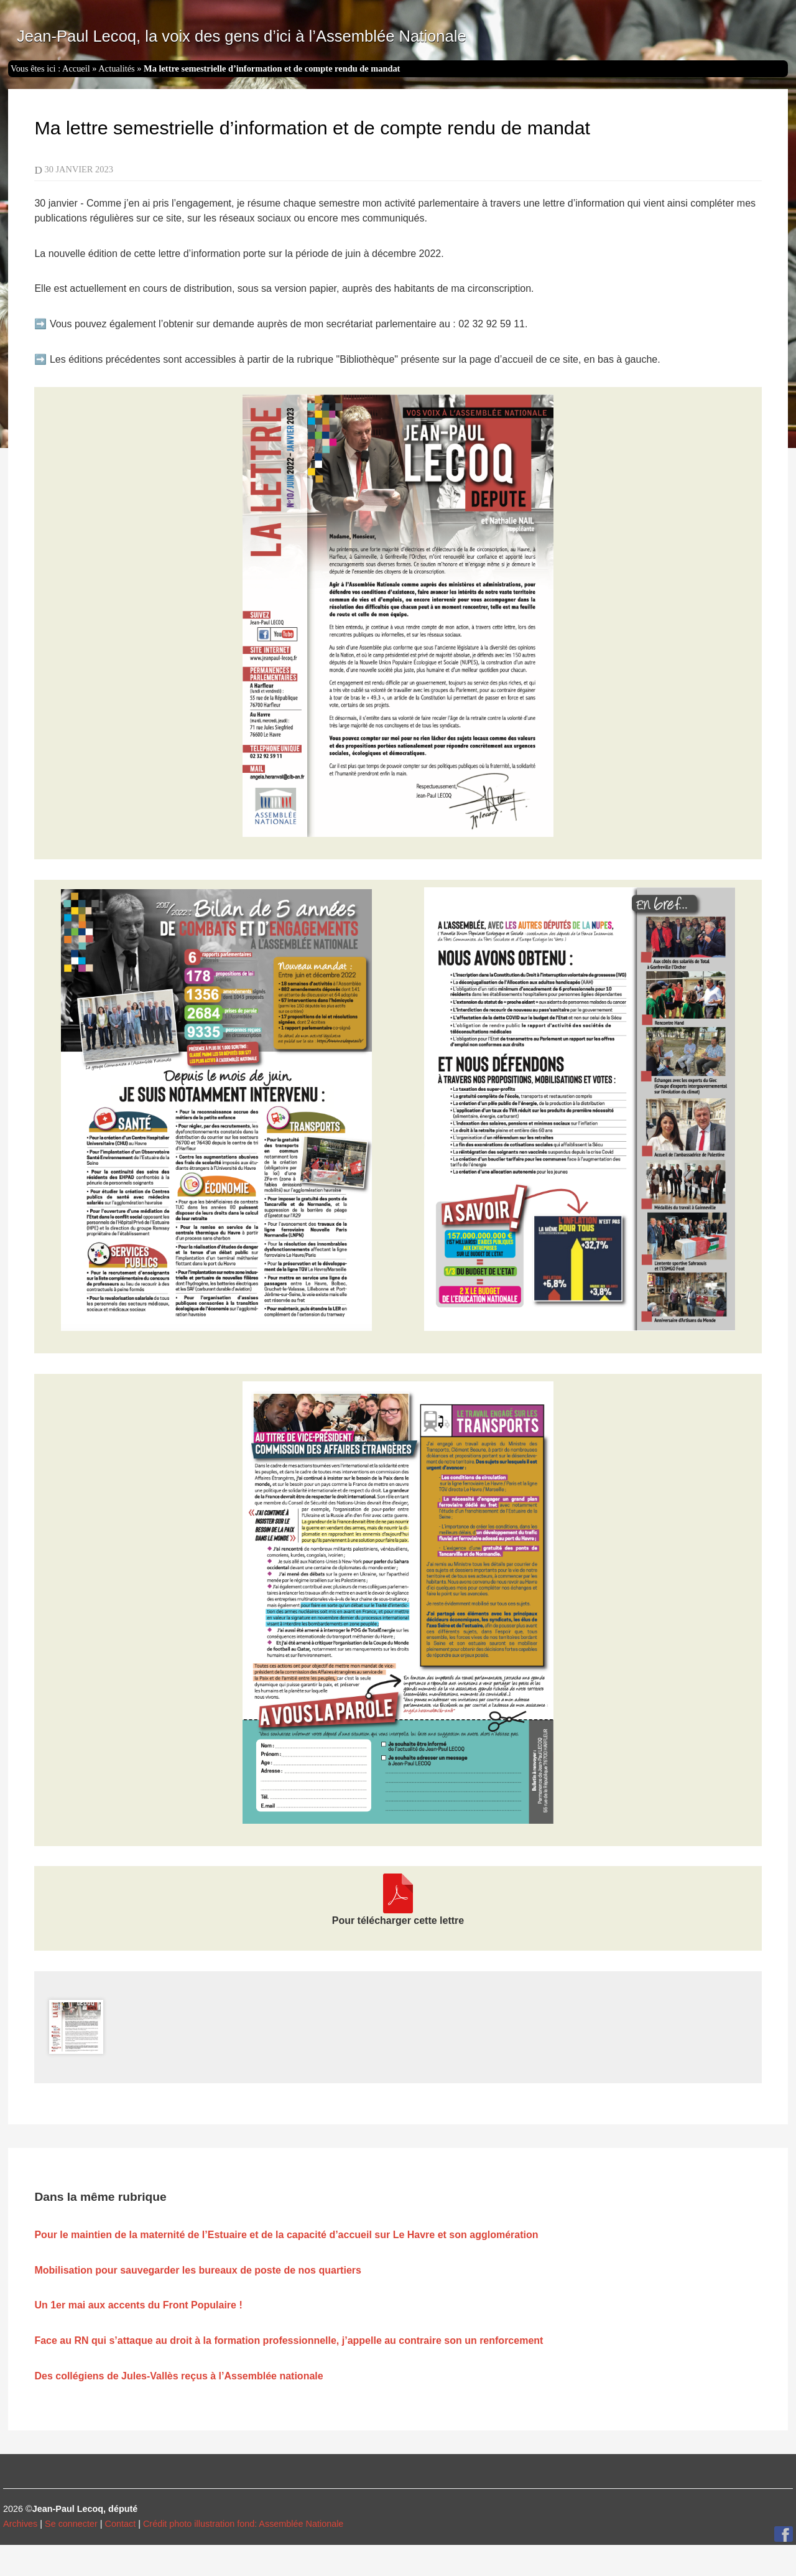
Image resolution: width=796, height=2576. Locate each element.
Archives (20, 2524)
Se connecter (71, 2524)
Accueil (76, 68)
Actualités (116, 68)
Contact (120, 2524)
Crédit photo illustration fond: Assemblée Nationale (243, 2524)
